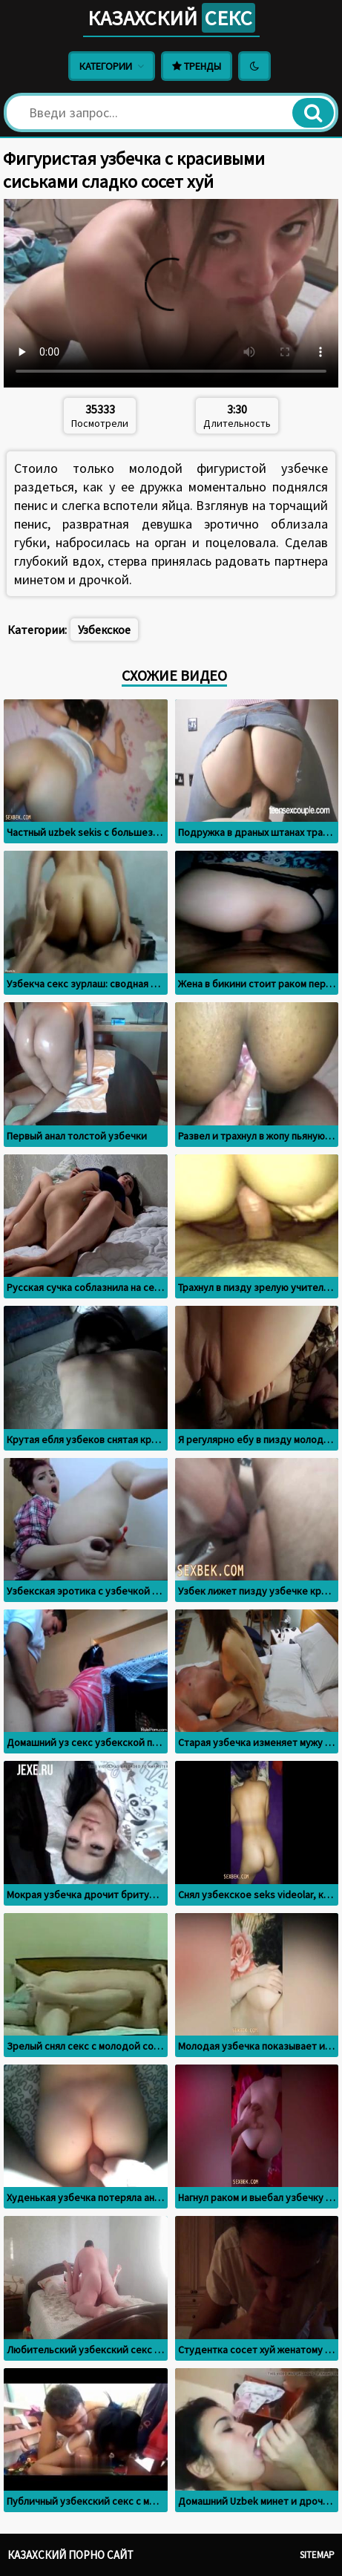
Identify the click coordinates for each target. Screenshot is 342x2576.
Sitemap (317, 2555)
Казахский (171, 18)
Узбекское (104, 629)
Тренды (196, 66)
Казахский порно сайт (70, 2555)
